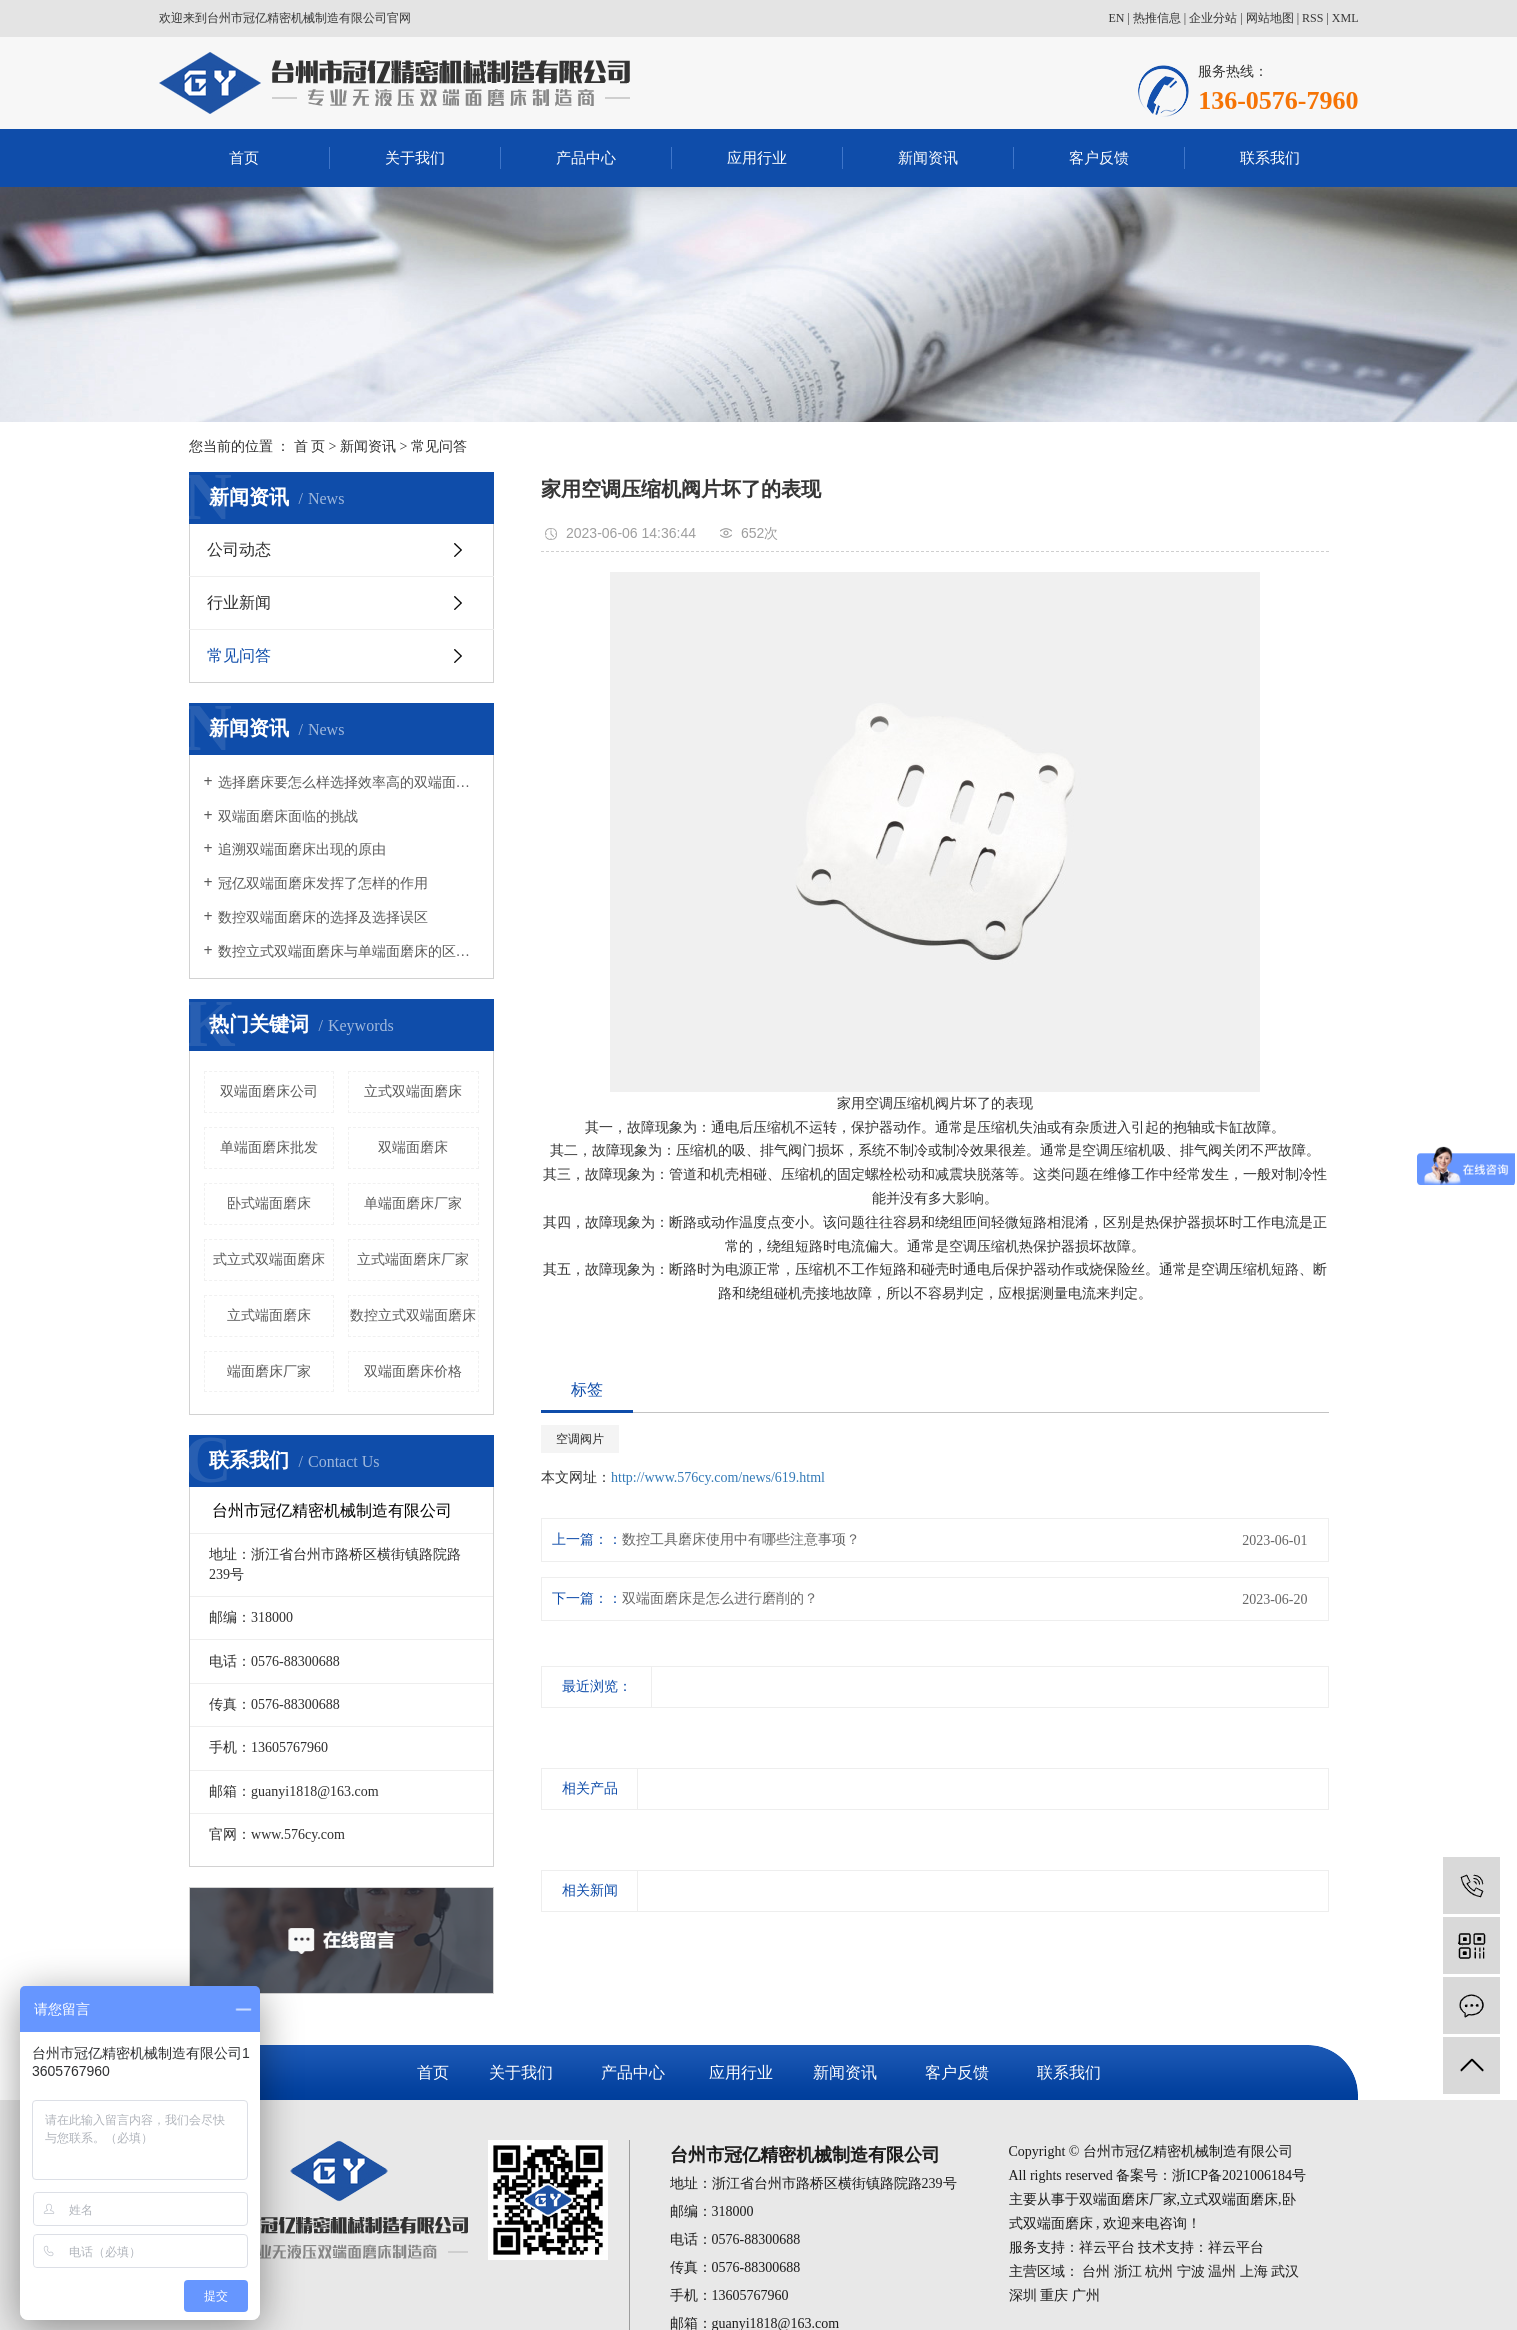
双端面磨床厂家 (1128, 2199)
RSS (1312, 18)
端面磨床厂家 (269, 1371)
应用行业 (757, 158)
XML (1345, 18)
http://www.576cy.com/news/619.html (718, 1477)
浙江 (1128, 2271)
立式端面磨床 (269, 1315)
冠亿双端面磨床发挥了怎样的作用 (323, 883)
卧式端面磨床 (269, 1203)
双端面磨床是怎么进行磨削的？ (720, 1598)
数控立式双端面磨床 (413, 1315)
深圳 (1023, 2295)
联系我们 (1270, 158)
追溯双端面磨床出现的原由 (302, 849)
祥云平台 (1107, 2247)
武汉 (1285, 2271)
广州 (1086, 2295)
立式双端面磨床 (413, 1091)
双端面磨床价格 (413, 1371)
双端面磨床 (413, 1147)
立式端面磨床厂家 (413, 1259)
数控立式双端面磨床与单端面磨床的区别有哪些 (348, 951)
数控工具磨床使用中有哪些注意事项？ (741, 1539)
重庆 (1054, 2295)
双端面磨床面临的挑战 (288, 816)
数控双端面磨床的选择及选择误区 (323, 917)
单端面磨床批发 (269, 1147)
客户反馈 (1099, 158)
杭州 (1159, 2271)
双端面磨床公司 (269, 1091)
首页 (244, 158)
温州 (1222, 2271)
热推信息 (1157, 18)
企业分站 (1213, 18)
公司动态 (239, 549)
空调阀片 (580, 1439)
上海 (1254, 2271)
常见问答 (439, 446)
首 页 (310, 446)
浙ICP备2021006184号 (1239, 2175)
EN (1116, 18)
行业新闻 (239, 602)
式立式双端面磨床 (269, 1259)
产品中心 (586, 158)
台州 (1096, 2271)
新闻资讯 (928, 158)
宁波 (1191, 2271)
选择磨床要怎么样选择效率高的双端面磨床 (348, 782)
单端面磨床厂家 (413, 1203)
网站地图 (1270, 18)
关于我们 (415, 158)
